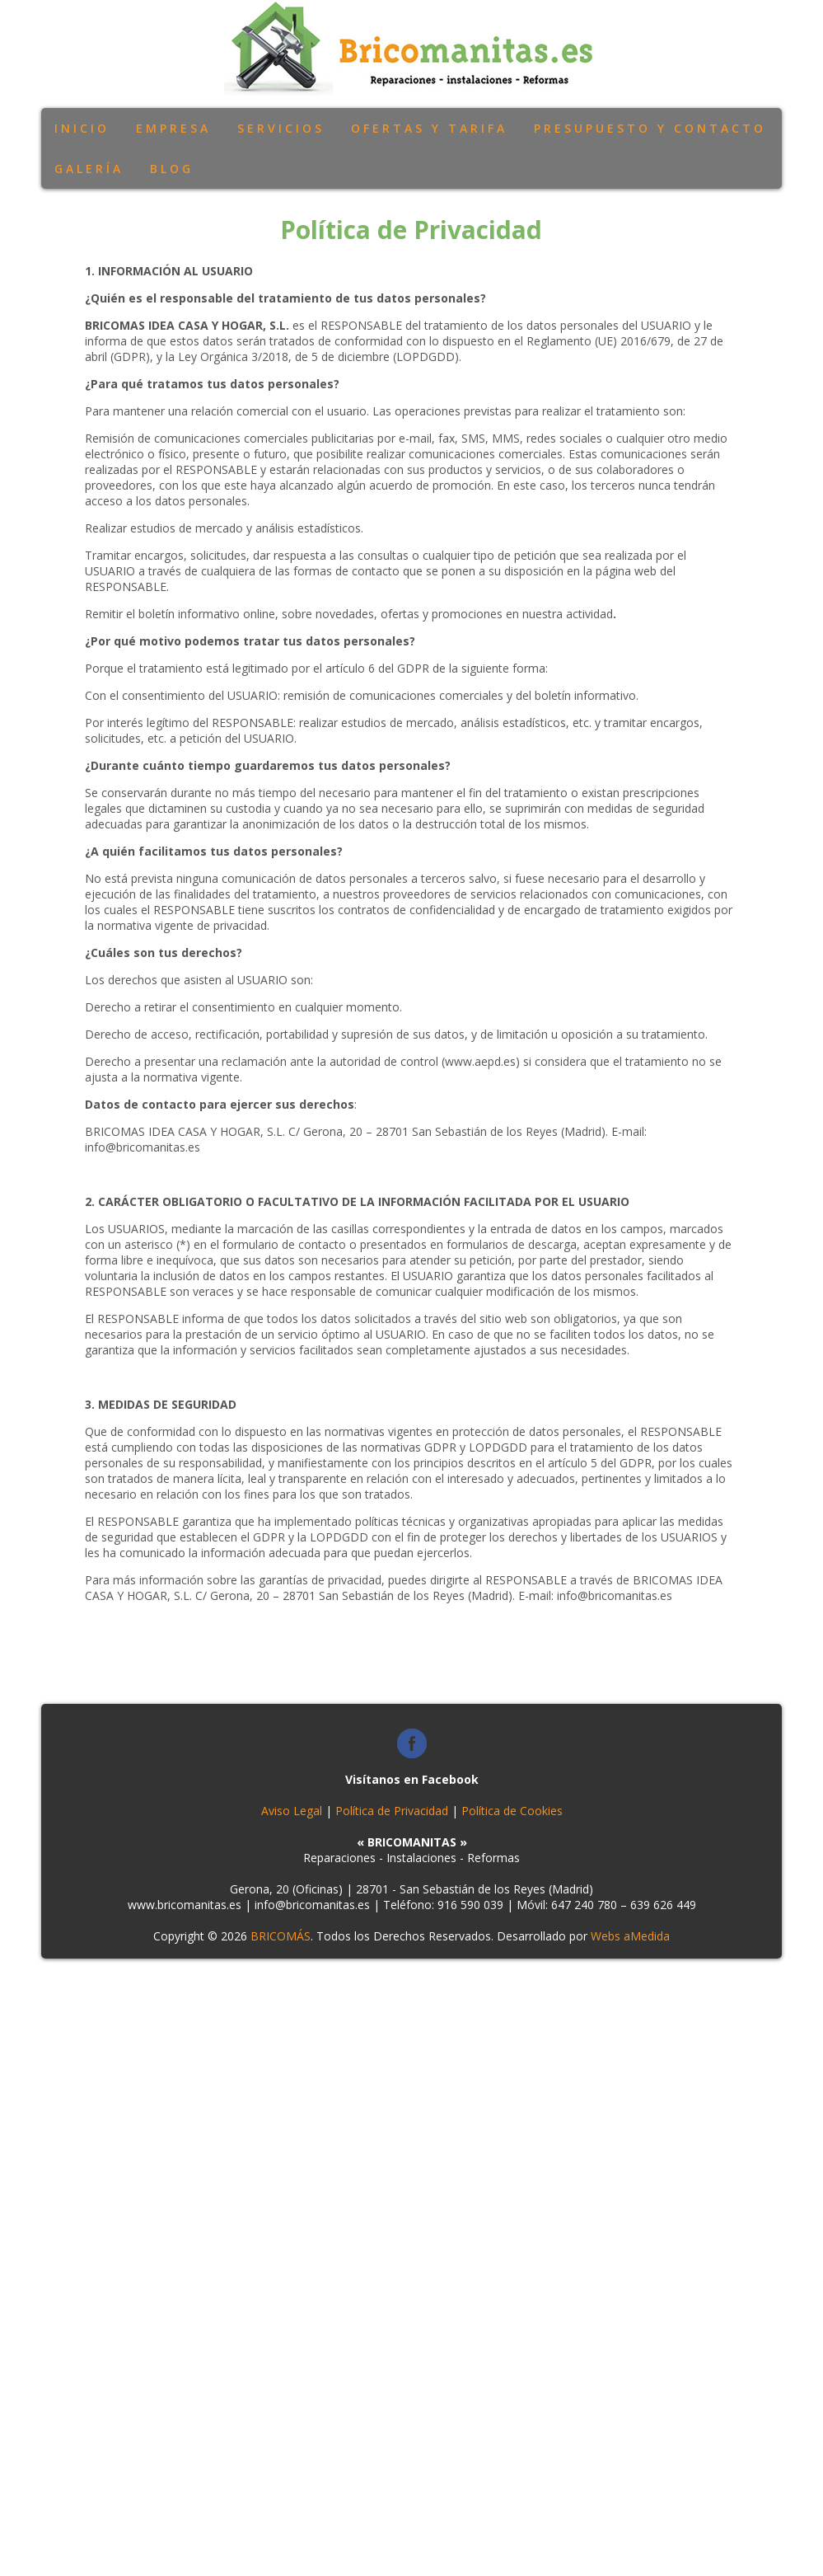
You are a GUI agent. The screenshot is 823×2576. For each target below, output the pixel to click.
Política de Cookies (512, 1810)
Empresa (173, 128)
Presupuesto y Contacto (650, 128)
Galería (89, 168)
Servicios (281, 128)
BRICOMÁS (280, 1936)
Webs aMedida (630, 1936)
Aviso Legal (291, 1810)
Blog (172, 168)
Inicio (82, 128)
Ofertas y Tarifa (429, 128)
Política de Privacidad (391, 1810)
